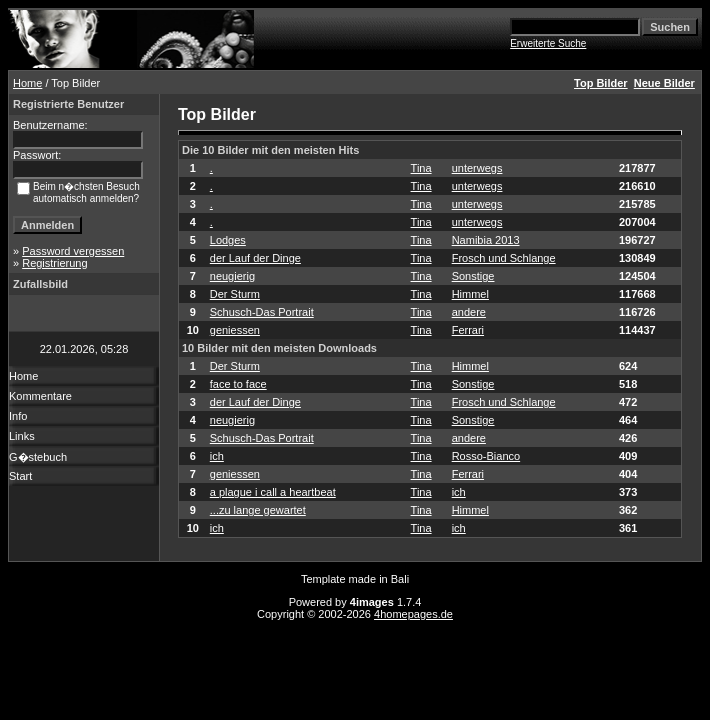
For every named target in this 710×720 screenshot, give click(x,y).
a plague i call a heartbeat (273, 492)
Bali (400, 579)
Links (22, 436)
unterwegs (477, 168)
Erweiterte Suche (548, 43)
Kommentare (40, 396)
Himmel (470, 294)
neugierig (232, 276)
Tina (421, 168)
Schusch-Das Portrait (262, 312)
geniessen (235, 330)
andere (469, 312)
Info (18, 416)
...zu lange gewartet (258, 510)
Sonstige (473, 276)
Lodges (228, 240)
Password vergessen (73, 251)
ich (217, 456)
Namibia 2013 (486, 240)
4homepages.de (413, 614)
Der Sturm (235, 294)
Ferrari (468, 330)
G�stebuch (38, 457)
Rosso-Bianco (486, 456)
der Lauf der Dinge (255, 258)
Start (20, 476)
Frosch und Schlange (504, 258)
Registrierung (54, 263)
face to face (238, 384)
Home (27, 83)
